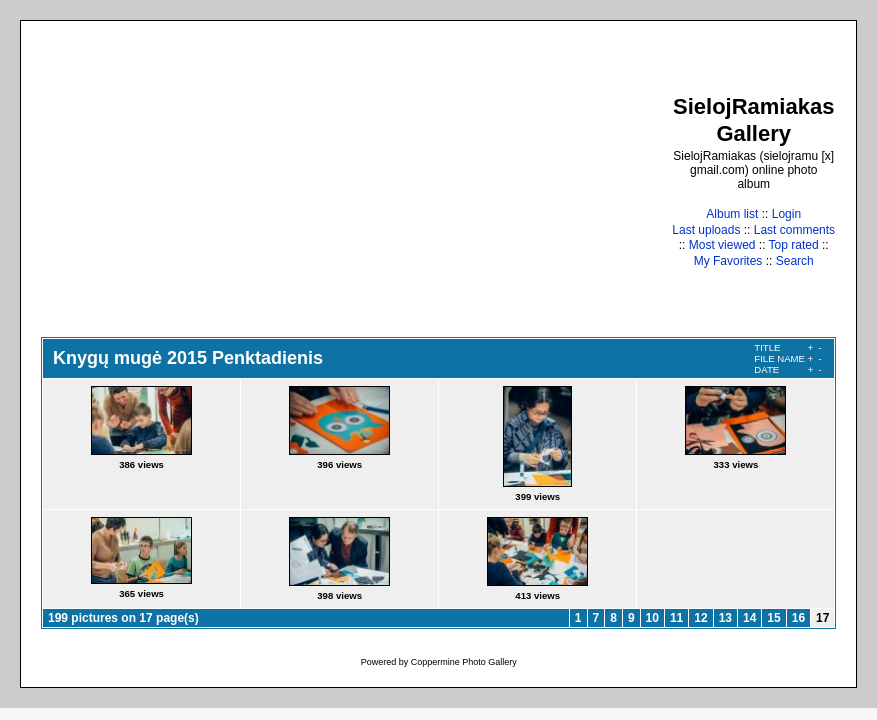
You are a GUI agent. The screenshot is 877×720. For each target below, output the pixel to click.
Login (786, 214)
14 (749, 618)
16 (798, 618)
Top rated (794, 245)
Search (795, 261)
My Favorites (728, 261)
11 (676, 618)
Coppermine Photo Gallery (464, 662)
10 (652, 618)
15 (773, 618)
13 (725, 618)
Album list (732, 214)
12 (700, 618)
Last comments (794, 230)
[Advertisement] (356, 181)
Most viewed (722, 245)
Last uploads (706, 230)
